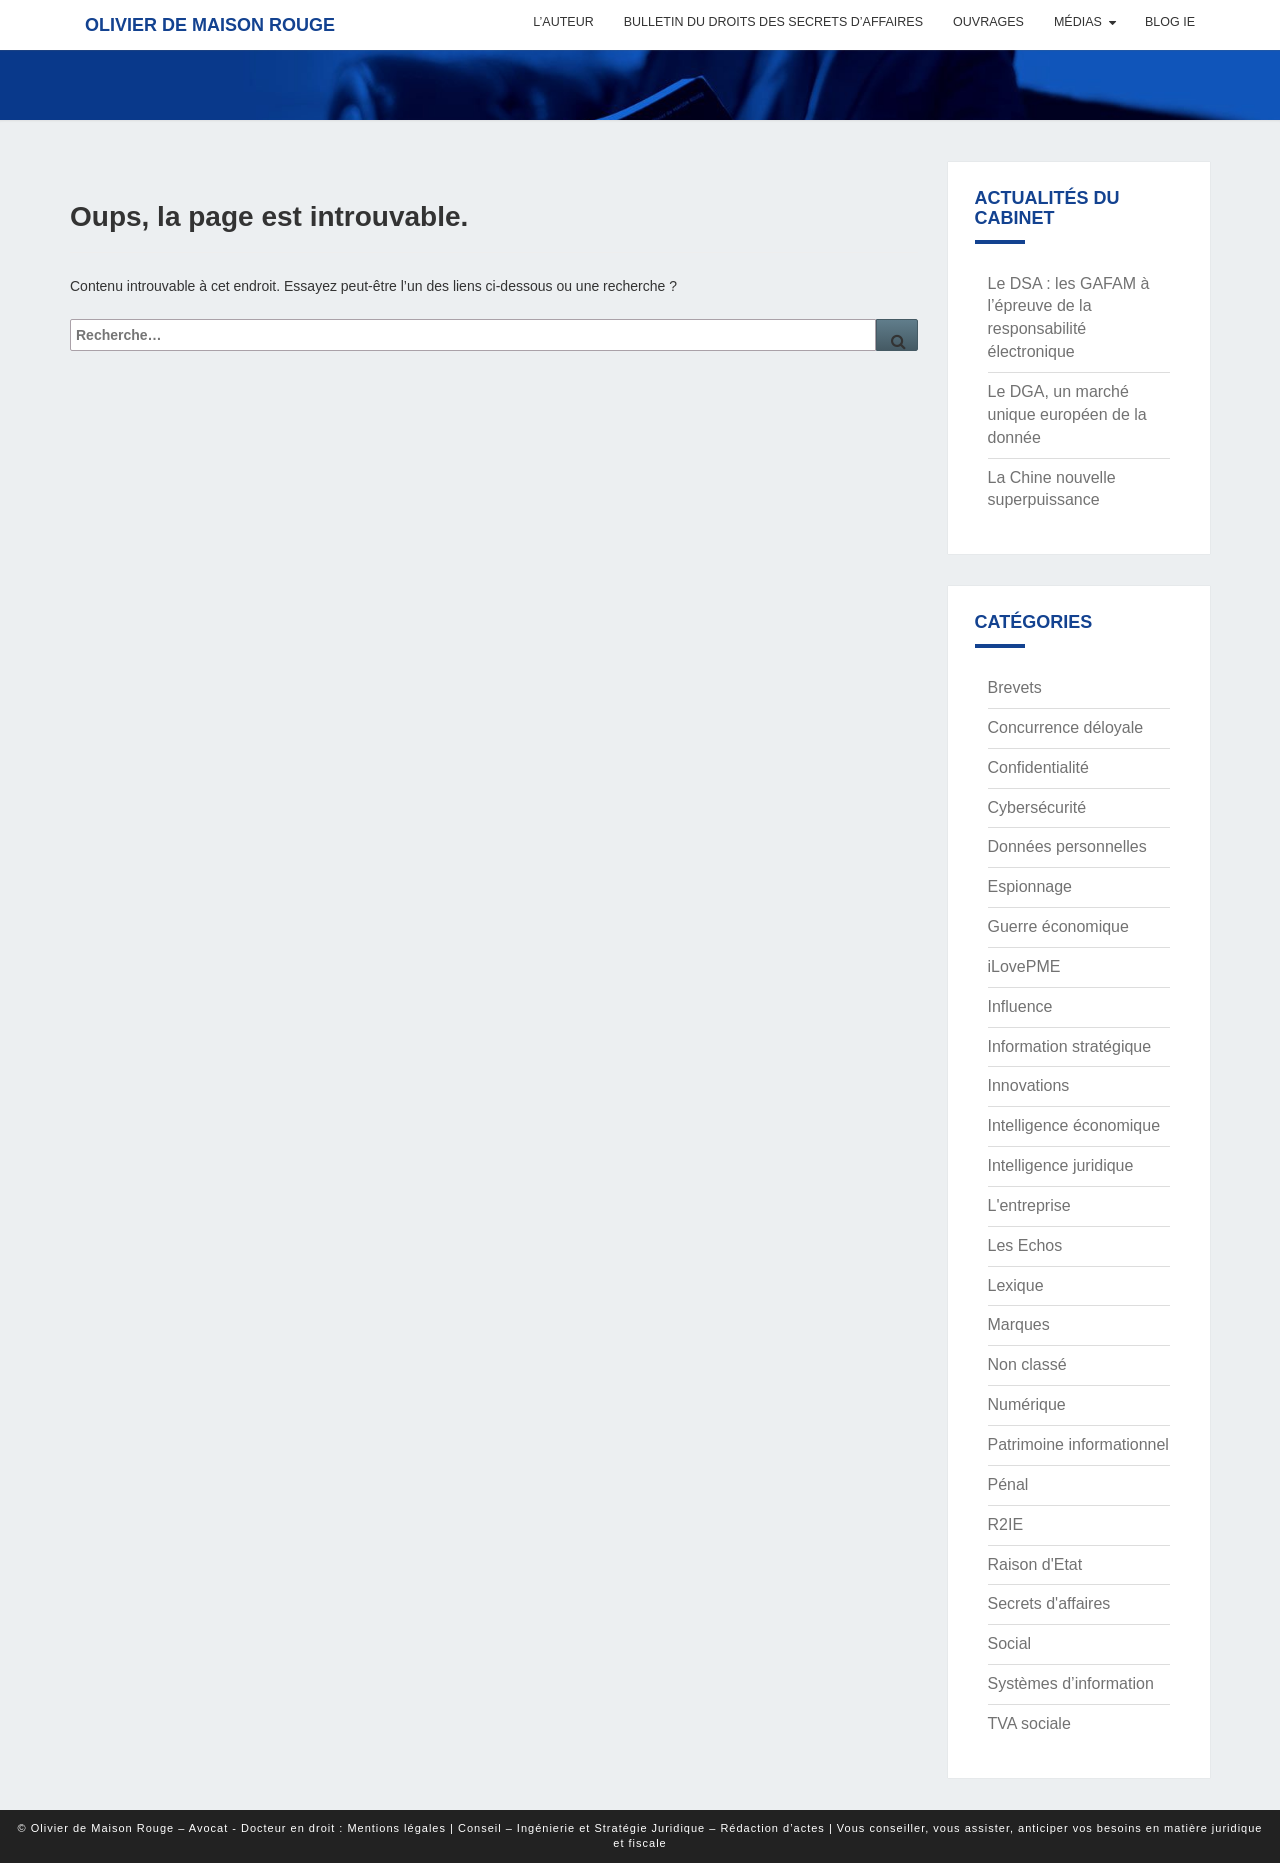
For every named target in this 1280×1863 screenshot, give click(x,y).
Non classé (1027, 1364)
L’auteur (563, 22)
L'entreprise (1029, 1205)
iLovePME (1024, 966)
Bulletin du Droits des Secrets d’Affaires (773, 22)
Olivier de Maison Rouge (210, 25)
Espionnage (1030, 886)
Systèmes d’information (1071, 1683)
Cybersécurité (1037, 807)
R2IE (1006, 1524)
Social (1010, 1643)
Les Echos (1025, 1245)
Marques (1019, 1324)
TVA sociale (1029, 1723)
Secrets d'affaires (1049, 1603)
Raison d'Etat (1035, 1564)
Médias (1078, 22)
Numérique (1027, 1404)
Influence (1020, 1006)
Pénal (1008, 1484)
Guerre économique (1058, 926)
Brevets (1015, 687)
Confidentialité (1038, 767)
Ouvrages (988, 22)
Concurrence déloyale (1066, 727)
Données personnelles (1067, 846)
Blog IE (1170, 22)
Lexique (1016, 1285)
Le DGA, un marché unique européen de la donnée (1067, 414)
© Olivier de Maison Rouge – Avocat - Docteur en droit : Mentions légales (232, 1828)
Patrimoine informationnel (1078, 1444)
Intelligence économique (1074, 1125)
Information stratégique (1070, 1046)
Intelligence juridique (1061, 1165)
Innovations (1029, 1085)
